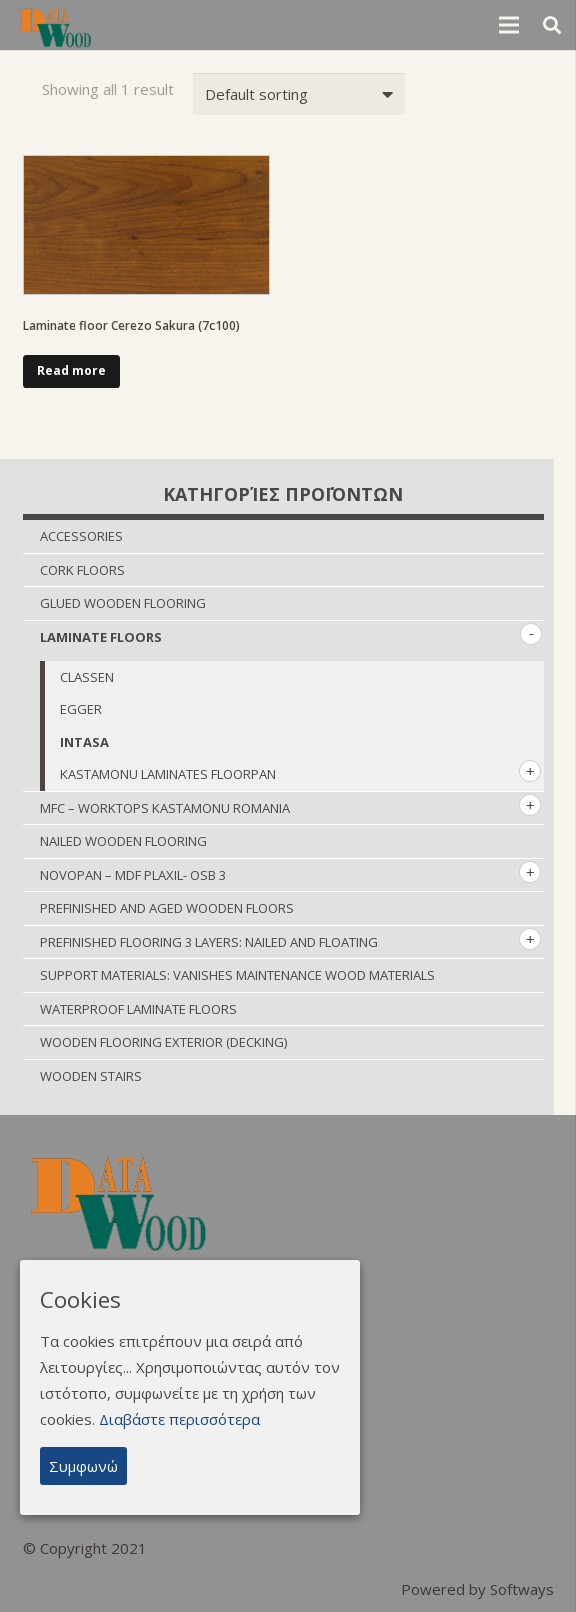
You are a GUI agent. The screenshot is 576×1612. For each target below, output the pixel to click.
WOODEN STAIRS (91, 1076)
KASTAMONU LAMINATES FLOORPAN (168, 774)
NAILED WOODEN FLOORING (123, 841)
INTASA (84, 742)
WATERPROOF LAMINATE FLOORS (138, 1009)
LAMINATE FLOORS (101, 637)
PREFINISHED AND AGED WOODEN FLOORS (167, 908)
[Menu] (509, 25)
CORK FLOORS (82, 570)
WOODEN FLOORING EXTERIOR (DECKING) (163, 1042)
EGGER (81, 709)
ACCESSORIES (81, 536)
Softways (522, 1589)
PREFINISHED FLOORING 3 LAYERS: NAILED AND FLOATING (209, 942)
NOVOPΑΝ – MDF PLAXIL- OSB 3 (133, 875)
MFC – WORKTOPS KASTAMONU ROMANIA (165, 808)
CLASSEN (87, 677)
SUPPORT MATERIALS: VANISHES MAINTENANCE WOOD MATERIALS (237, 975)
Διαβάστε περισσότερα (179, 1419)
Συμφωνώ (83, 1466)
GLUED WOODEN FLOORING (123, 603)
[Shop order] (299, 94)
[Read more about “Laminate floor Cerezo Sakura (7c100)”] (72, 372)
